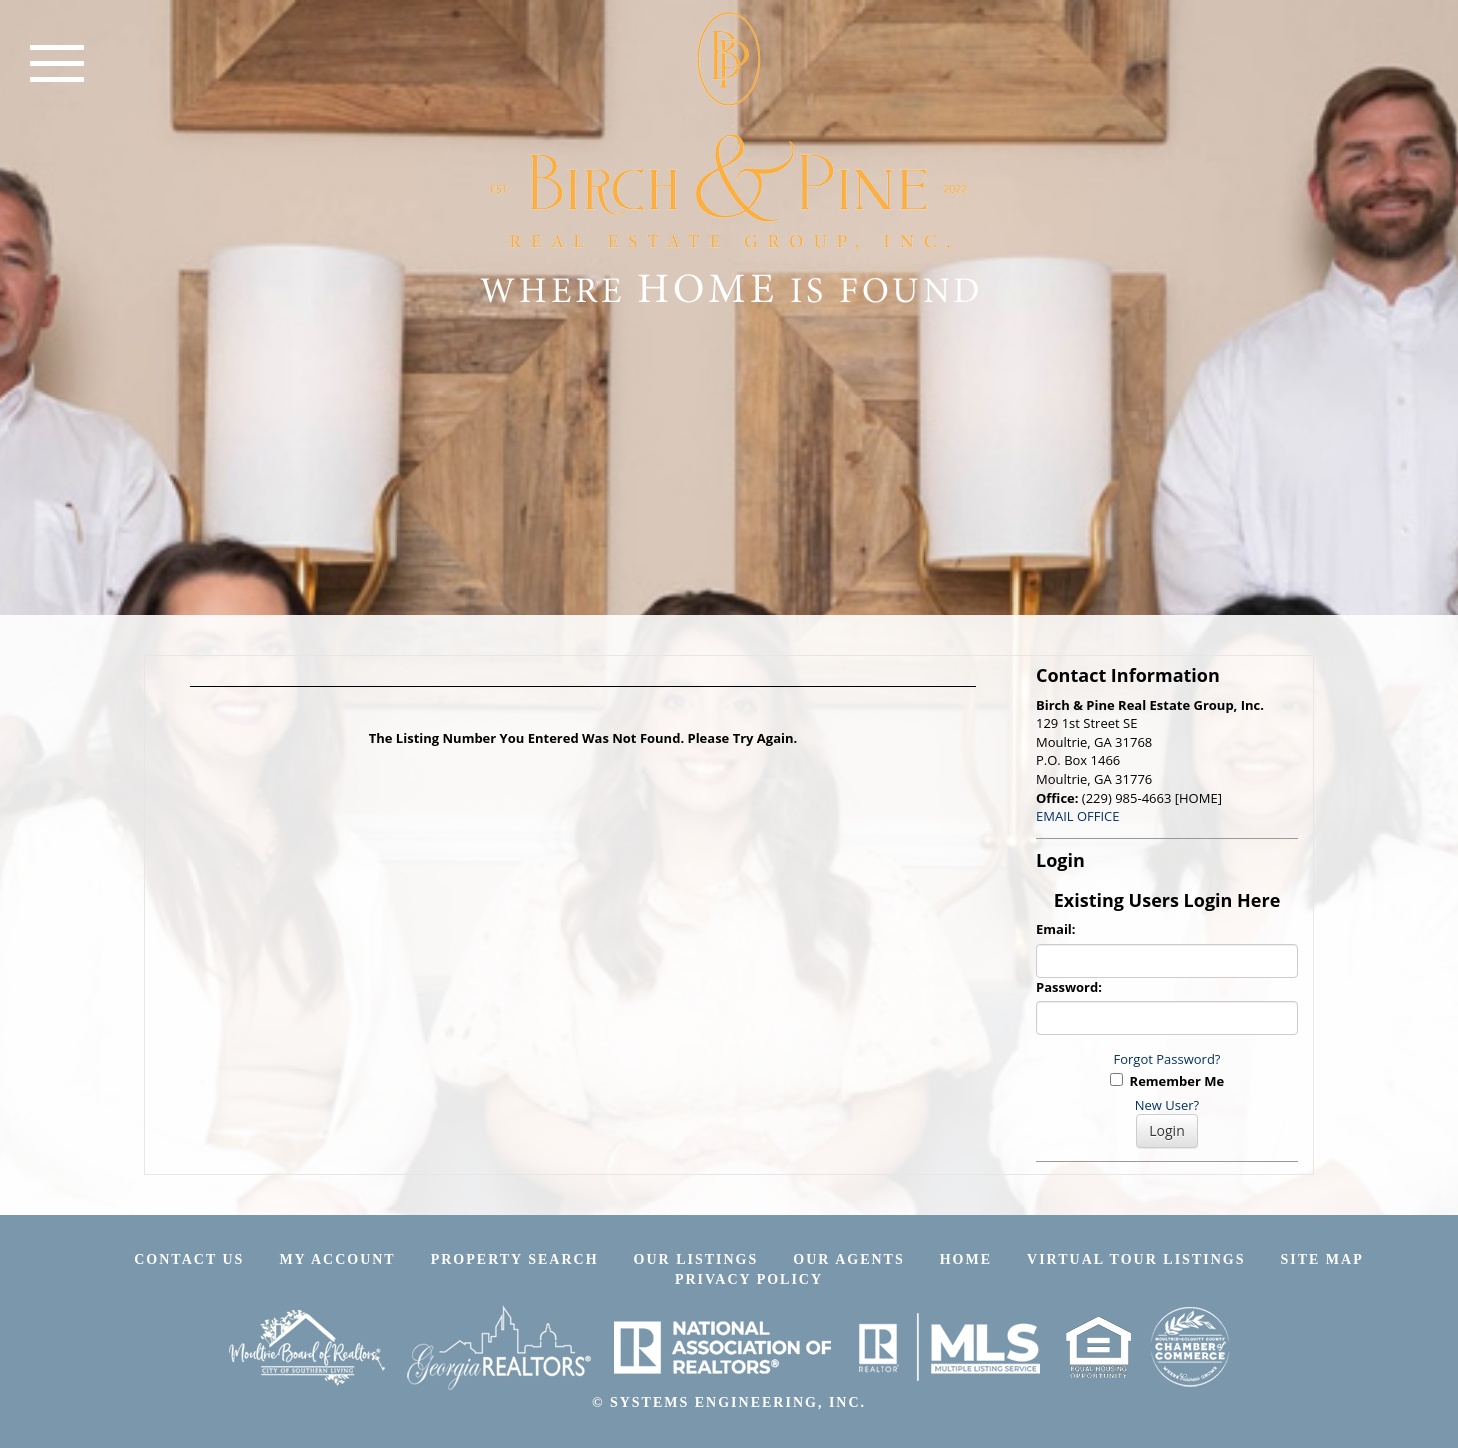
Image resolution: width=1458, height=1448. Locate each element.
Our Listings (696, 1259)
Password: (1069, 987)
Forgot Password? (1167, 1059)
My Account (337, 1259)
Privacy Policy (749, 1279)
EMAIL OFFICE (1078, 816)
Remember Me (1167, 1081)
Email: (1056, 929)
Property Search (515, 1259)
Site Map (1321, 1259)
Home (966, 1259)
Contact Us (189, 1259)
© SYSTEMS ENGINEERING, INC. (729, 1402)
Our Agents (848, 1259)
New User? (1167, 1105)
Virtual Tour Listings (1136, 1259)
